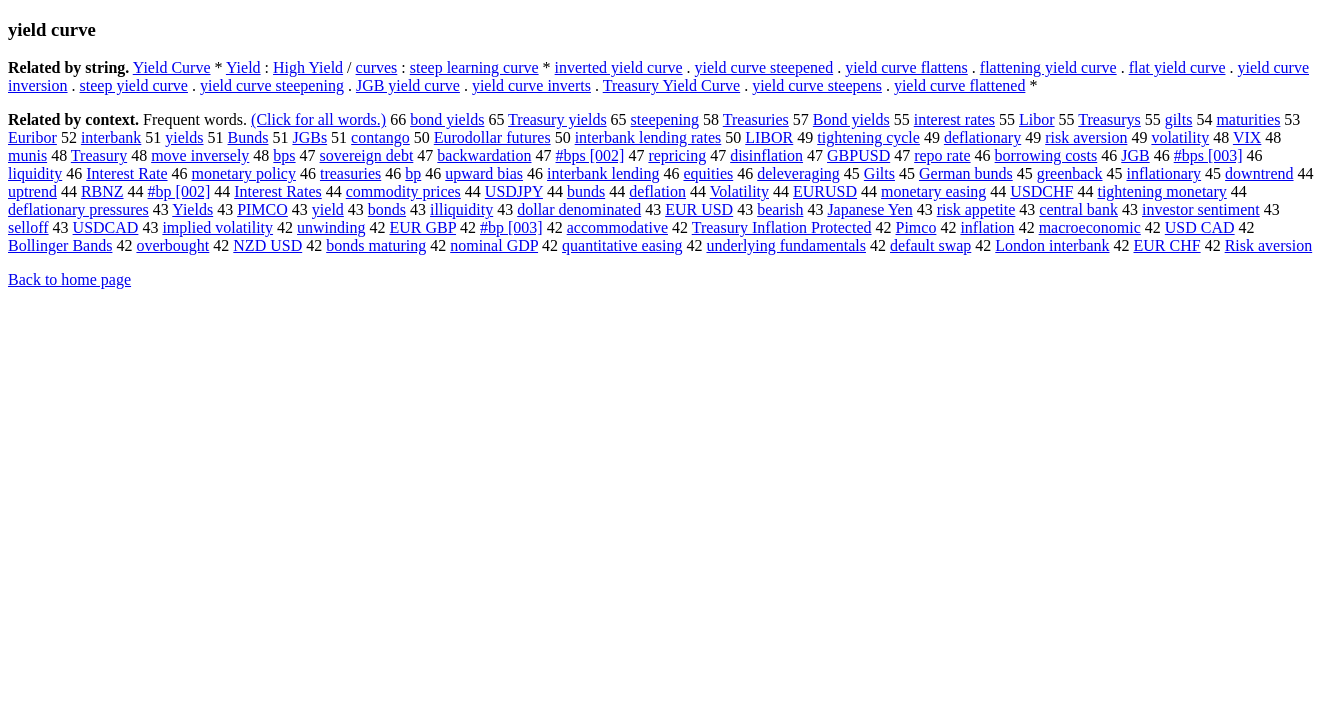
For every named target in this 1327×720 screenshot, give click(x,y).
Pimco (916, 227)
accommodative (617, 227)
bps (284, 155)
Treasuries (756, 119)
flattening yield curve (1048, 67)
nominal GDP (494, 245)
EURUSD (825, 191)
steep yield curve (134, 85)
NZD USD (267, 245)
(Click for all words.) (318, 119)
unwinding (331, 227)
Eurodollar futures (492, 137)
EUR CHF (1167, 245)
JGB (1135, 155)
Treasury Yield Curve (671, 85)
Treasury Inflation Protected (782, 227)
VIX (1247, 137)
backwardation (484, 155)
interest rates (954, 119)
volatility (1180, 137)
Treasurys (1109, 119)
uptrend (32, 191)
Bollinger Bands (60, 245)
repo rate (942, 155)
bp (413, 173)
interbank (111, 137)
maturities (1248, 119)
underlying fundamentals (786, 245)
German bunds (966, 173)
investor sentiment (1201, 209)
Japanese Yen (869, 209)
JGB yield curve (408, 85)
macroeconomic (1090, 227)
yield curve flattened (960, 85)
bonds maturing (376, 245)
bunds (586, 191)
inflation (987, 227)
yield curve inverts (531, 85)
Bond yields (851, 119)
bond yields (447, 119)
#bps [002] (590, 155)
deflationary (982, 137)
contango (380, 137)
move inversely (200, 155)
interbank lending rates (648, 137)
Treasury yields (557, 119)
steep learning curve (474, 67)
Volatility (739, 191)
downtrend (1259, 173)
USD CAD (1200, 227)
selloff (28, 227)
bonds (387, 209)
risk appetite (976, 209)
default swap (930, 245)
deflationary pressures (78, 209)
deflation (657, 191)
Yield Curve (172, 67)
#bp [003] (511, 227)
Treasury (99, 155)
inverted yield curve (619, 67)
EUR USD (699, 209)
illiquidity (461, 209)
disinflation (766, 155)
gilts (1179, 119)
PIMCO (262, 209)
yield (328, 209)
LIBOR (769, 137)
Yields (192, 209)
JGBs (309, 137)
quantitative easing (622, 245)
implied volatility (217, 227)
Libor (1037, 119)
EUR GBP (423, 227)
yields (184, 137)
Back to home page (69, 279)
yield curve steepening (272, 85)
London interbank (1052, 245)
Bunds (248, 137)
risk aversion (1086, 137)
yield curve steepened (764, 67)
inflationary (1163, 173)
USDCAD (106, 227)
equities (708, 173)
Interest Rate (126, 173)
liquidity (35, 173)
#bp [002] (179, 191)
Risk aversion (1269, 245)
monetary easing (933, 191)
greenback (1070, 173)
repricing (677, 155)
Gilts (879, 173)
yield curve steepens (817, 85)
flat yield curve (1177, 67)
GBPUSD (858, 155)
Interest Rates (278, 191)
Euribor (32, 137)
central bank (1078, 209)
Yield (243, 67)
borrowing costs (1046, 155)
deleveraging (798, 173)
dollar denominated (579, 209)
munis (27, 155)
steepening (665, 119)
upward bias (484, 173)
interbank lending (603, 173)
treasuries (350, 173)
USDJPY (514, 191)
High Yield (308, 67)
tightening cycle (868, 137)
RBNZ (102, 191)
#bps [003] (1208, 155)
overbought (172, 245)
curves (377, 67)
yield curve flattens (906, 67)
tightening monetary (1161, 191)
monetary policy (244, 173)
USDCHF (1041, 191)
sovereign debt (367, 155)
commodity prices (403, 191)
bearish (780, 209)
